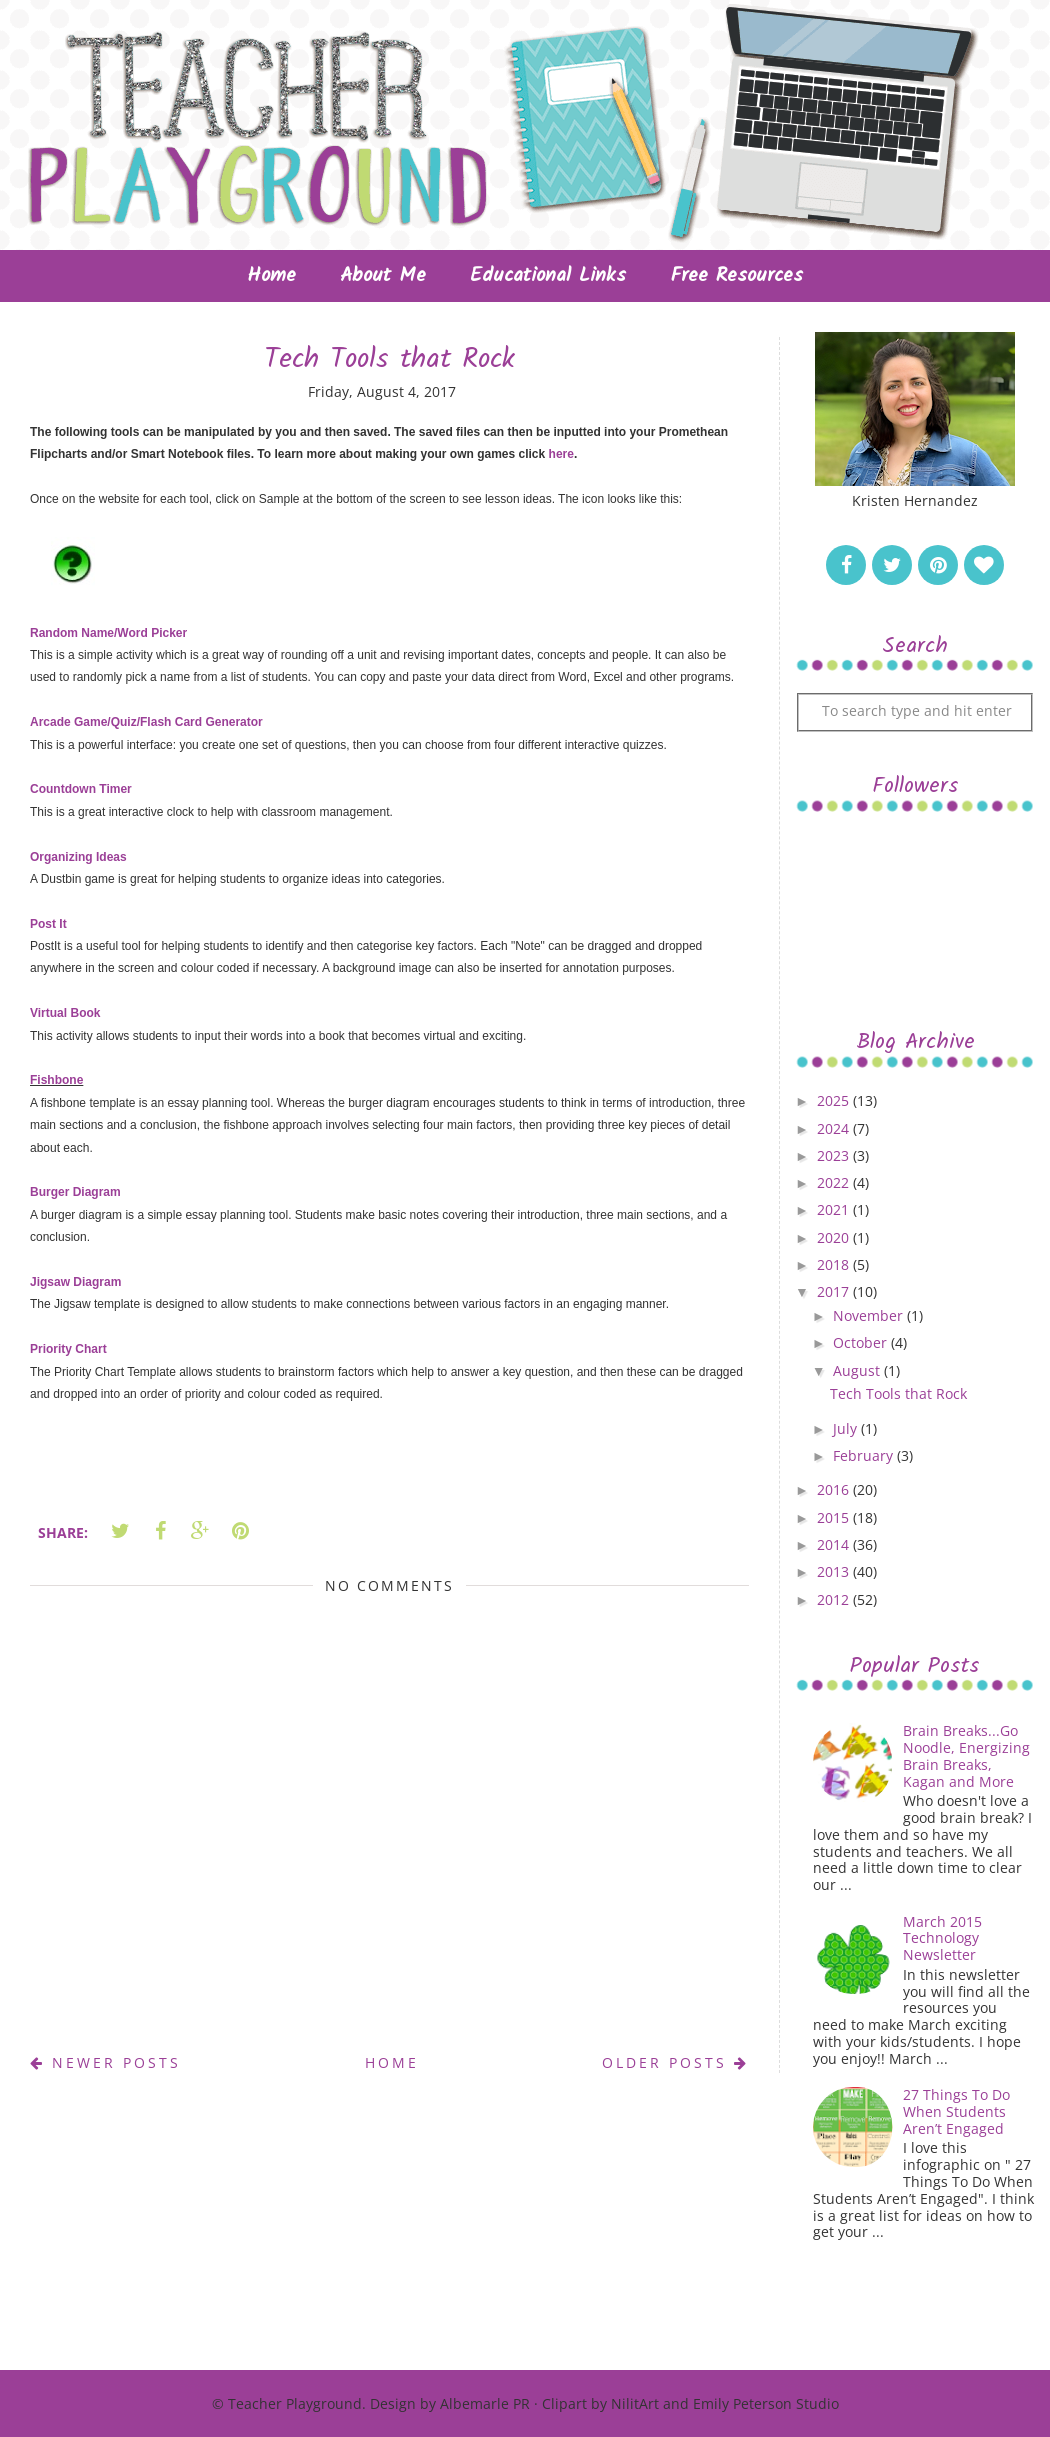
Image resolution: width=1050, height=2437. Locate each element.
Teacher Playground (295, 2403)
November (870, 1315)
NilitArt (635, 2403)
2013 (835, 1571)
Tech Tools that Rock (898, 1393)
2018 (835, 1264)
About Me (383, 276)
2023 (835, 1155)
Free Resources (736, 276)
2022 (835, 1182)
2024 (835, 1128)
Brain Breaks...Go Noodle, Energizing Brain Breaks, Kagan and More (966, 1755)
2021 (835, 1209)
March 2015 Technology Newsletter (942, 1938)
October (862, 1342)
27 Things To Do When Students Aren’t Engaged (956, 2111)
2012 (835, 1599)
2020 (835, 1237)
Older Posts (675, 2062)
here (561, 454)
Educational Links (548, 276)
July (847, 1428)
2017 (835, 1291)
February (865, 1455)
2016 (835, 1489)
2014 (835, 1544)
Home (271, 276)
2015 (835, 1517)
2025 (835, 1100)
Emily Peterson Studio (766, 2403)
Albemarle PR (485, 2403)
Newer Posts (105, 2062)
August (858, 1370)
